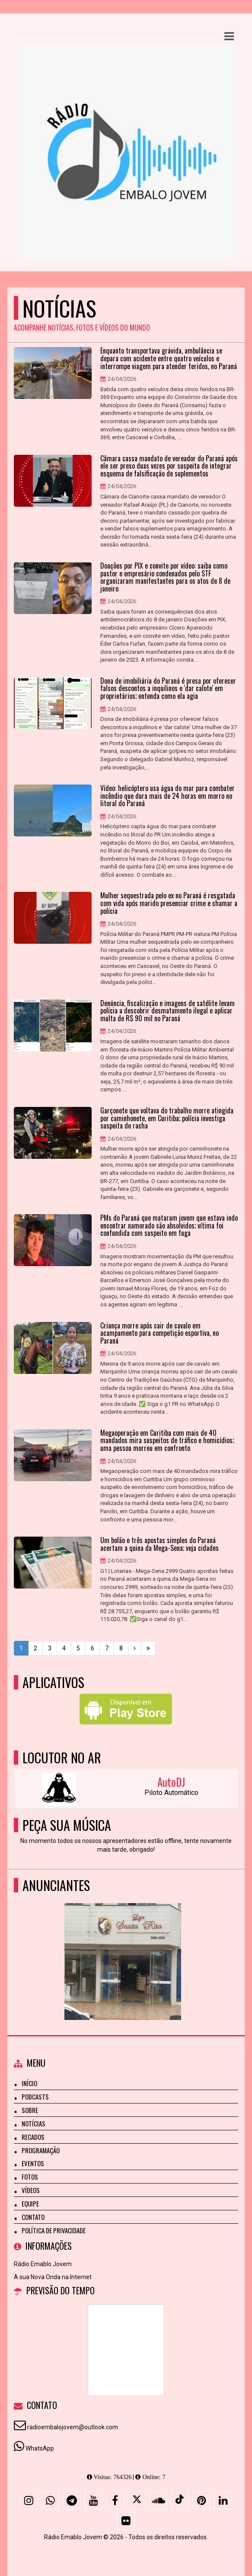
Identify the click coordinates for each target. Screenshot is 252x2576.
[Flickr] (126, 2521)
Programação (41, 2150)
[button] (229, 36)
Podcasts (35, 2096)
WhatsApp (40, 2448)
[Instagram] (28, 2500)
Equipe (30, 2203)
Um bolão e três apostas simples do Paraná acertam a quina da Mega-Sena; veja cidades (159, 1544)
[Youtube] (93, 2500)
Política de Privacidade (54, 2230)
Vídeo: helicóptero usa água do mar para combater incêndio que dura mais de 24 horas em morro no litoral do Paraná (167, 796)
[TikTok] (180, 2500)
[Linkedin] (223, 2500)
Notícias (33, 2123)
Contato (33, 2217)
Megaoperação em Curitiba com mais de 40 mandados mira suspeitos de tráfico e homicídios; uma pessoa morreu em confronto (167, 1440)
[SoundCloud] (158, 2500)
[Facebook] (115, 2500)
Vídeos (31, 2190)
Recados (33, 2137)
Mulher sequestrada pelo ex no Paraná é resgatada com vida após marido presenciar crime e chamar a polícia (168, 903)
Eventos (33, 2163)
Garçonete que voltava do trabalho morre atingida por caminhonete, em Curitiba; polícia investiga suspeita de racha (166, 1118)
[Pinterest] (201, 2500)
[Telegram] (72, 2500)
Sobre (30, 2110)
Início (29, 2083)
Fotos (30, 2176)
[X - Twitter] (137, 2500)
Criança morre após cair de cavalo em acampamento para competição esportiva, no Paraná (159, 1333)
